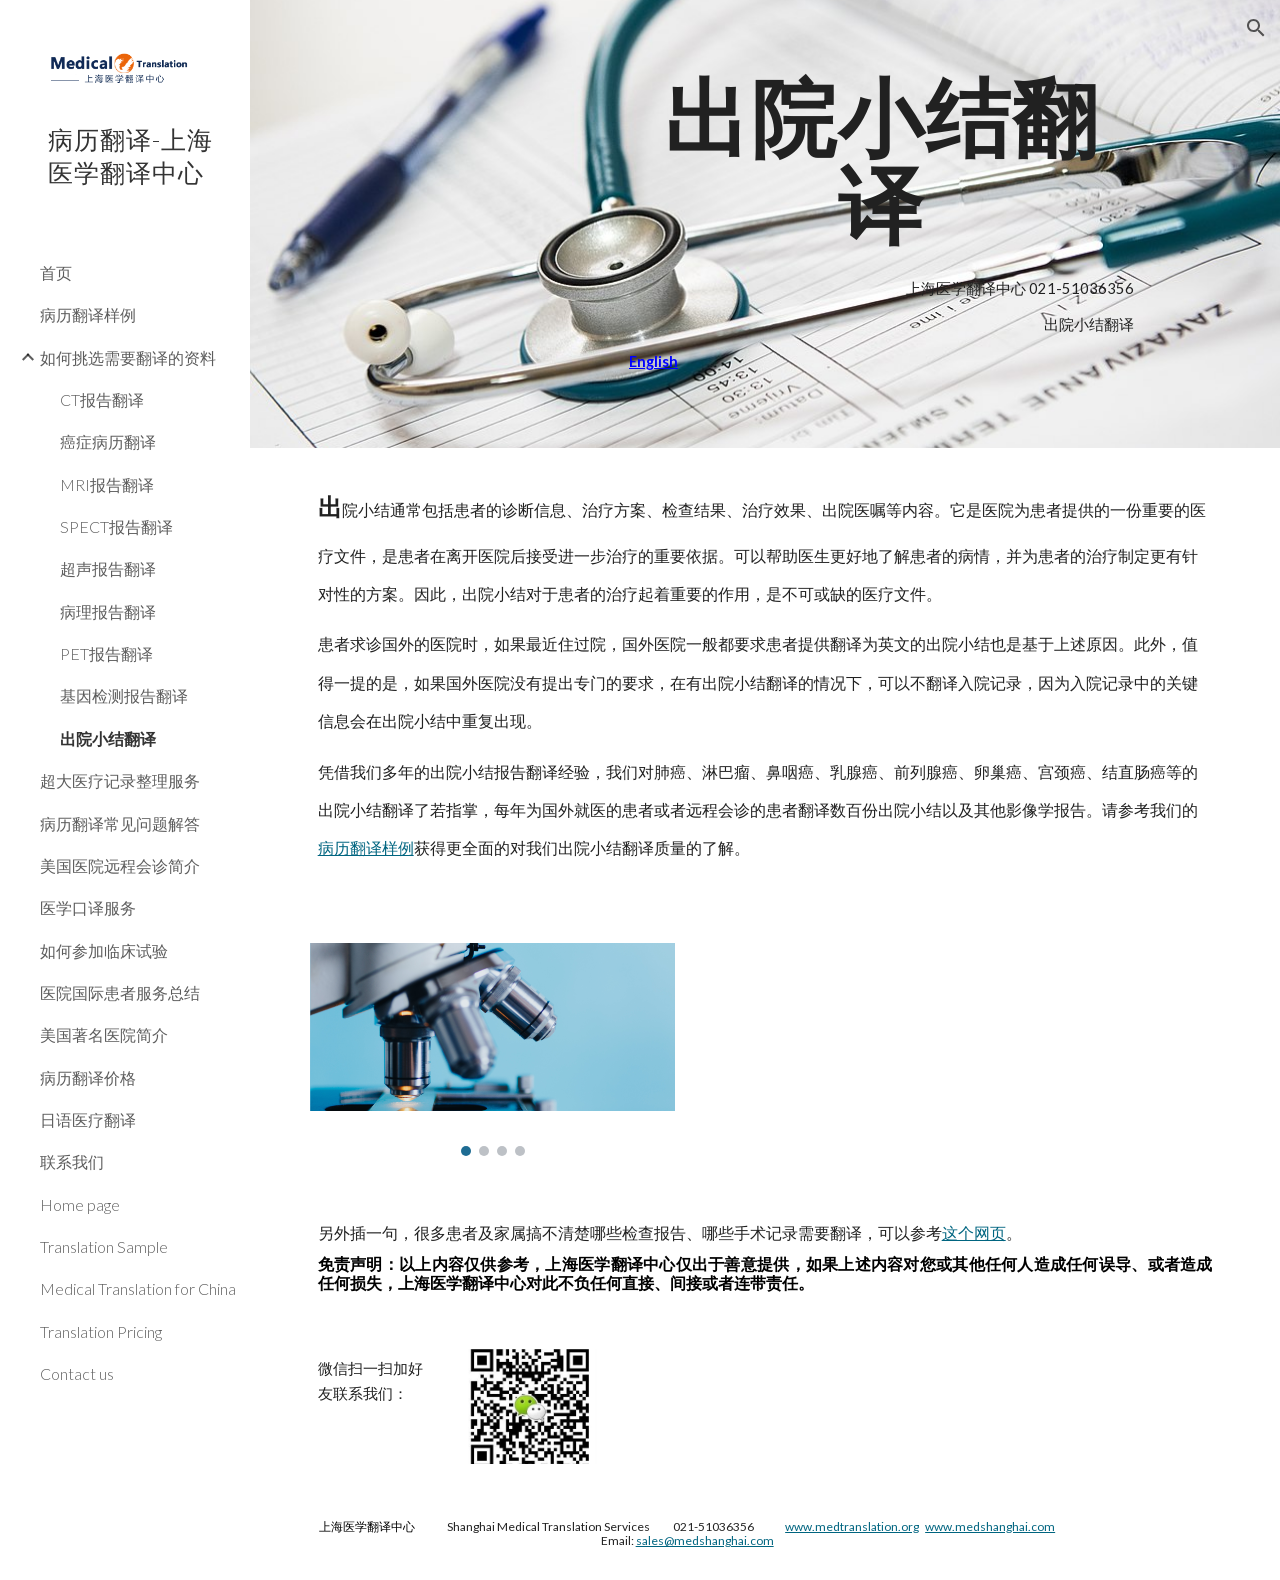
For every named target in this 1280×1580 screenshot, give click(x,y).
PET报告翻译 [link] (106, 653)
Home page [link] (80, 1204)
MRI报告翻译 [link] (107, 484)
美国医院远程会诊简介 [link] (120, 865)
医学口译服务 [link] (88, 907)
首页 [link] (56, 272)
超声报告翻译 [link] (108, 568)
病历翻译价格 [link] (88, 1077)
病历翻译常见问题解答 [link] (120, 823)
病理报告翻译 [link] (108, 611)
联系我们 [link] (72, 1161)
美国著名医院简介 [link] (104, 1034)
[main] (881, 161)
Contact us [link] (77, 1373)
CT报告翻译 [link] (102, 399)
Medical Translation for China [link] (138, 1288)
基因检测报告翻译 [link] (124, 695)
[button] (1256, 28)
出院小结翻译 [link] (108, 738)
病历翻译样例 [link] (88, 314)
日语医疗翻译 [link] (88, 1119)
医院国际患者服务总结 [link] (120, 992)
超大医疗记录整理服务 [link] (120, 780)
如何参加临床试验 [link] (104, 950)
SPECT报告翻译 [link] (116, 526)
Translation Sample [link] (104, 1246)
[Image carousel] (493, 1049)
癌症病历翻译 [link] (108, 441)
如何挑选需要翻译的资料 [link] (128, 357)
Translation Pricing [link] (101, 1331)
